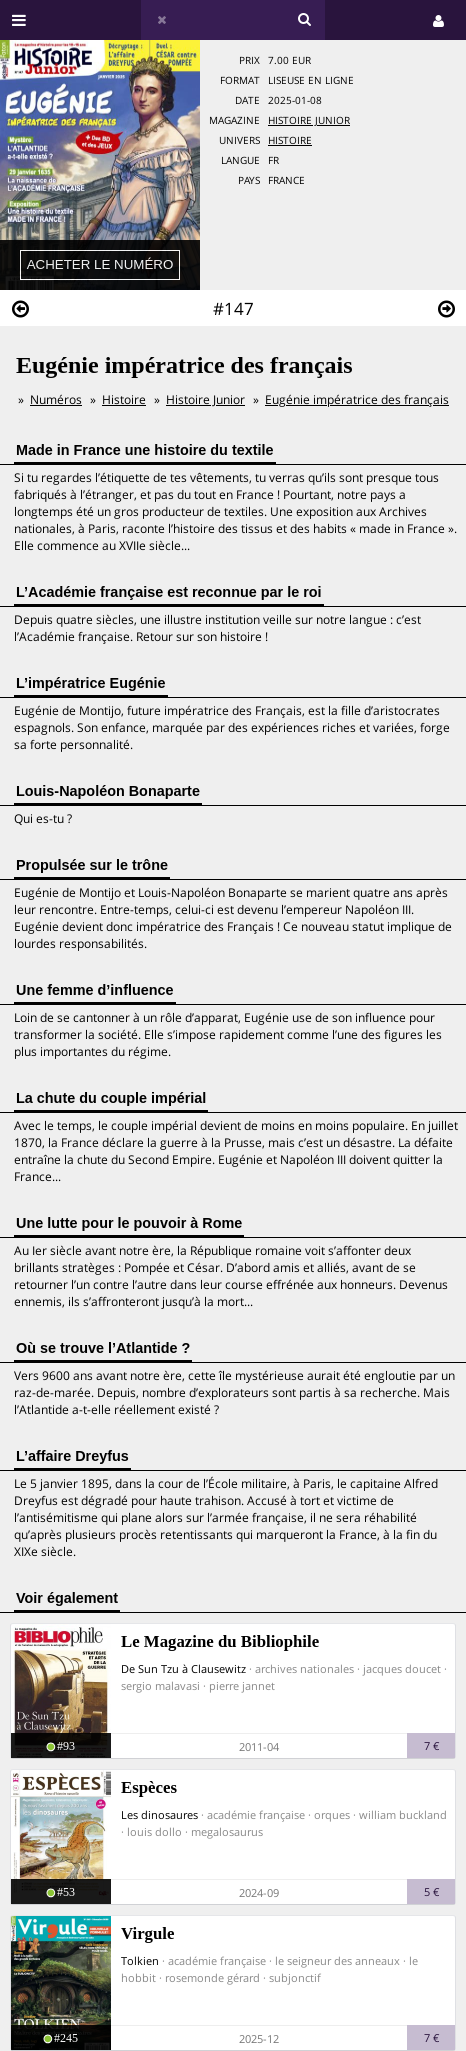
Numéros (56, 399)
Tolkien (140, 1960)
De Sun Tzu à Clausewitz (183, 1668)
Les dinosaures (159, 1814)
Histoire (290, 140)
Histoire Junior (309, 120)
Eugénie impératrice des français (357, 399)
